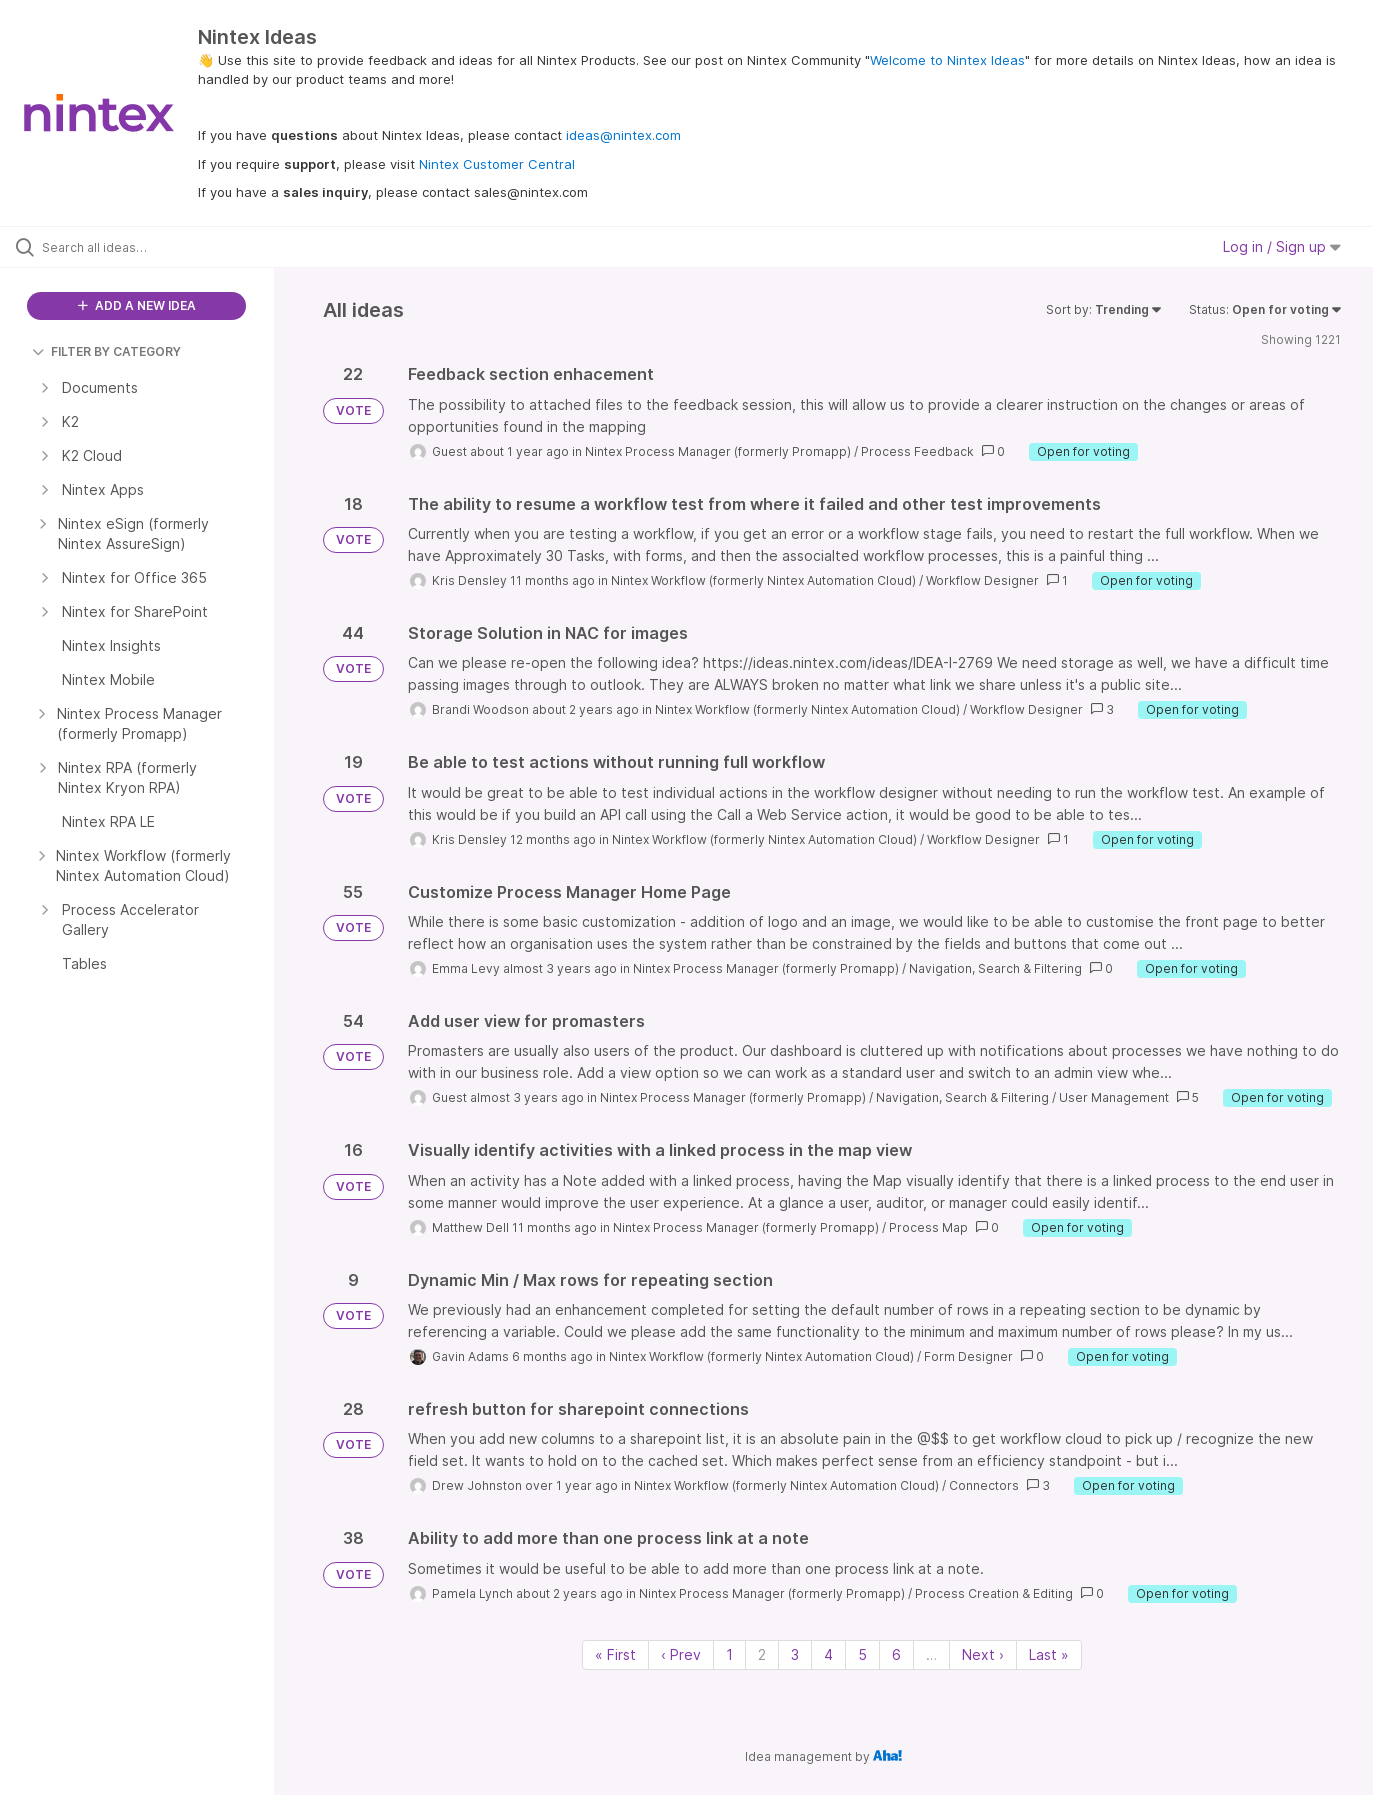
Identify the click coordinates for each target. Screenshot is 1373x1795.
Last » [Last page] (1049, 1654)
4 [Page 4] (828, 1654)
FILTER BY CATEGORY (106, 351)
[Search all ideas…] (162, 247)
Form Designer (968, 1356)
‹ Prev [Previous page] (681, 1654)
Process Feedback (917, 451)
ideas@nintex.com (623, 135)
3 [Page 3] (795, 1654)
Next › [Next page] (983, 1654)
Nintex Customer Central (497, 164)
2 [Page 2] (762, 1654)
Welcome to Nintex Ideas (947, 60)
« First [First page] (615, 1654)
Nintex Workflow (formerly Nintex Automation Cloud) (763, 580)
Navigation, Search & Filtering (995, 968)
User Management (1114, 1097)
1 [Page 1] (729, 1654)
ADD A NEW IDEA (137, 305)
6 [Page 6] (896, 1654)
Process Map (928, 1227)
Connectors (984, 1485)
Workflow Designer (982, 580)
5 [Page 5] (862, 1654)
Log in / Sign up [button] (1282, 246)
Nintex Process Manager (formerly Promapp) (718, 451)
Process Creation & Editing (994, 1593)
